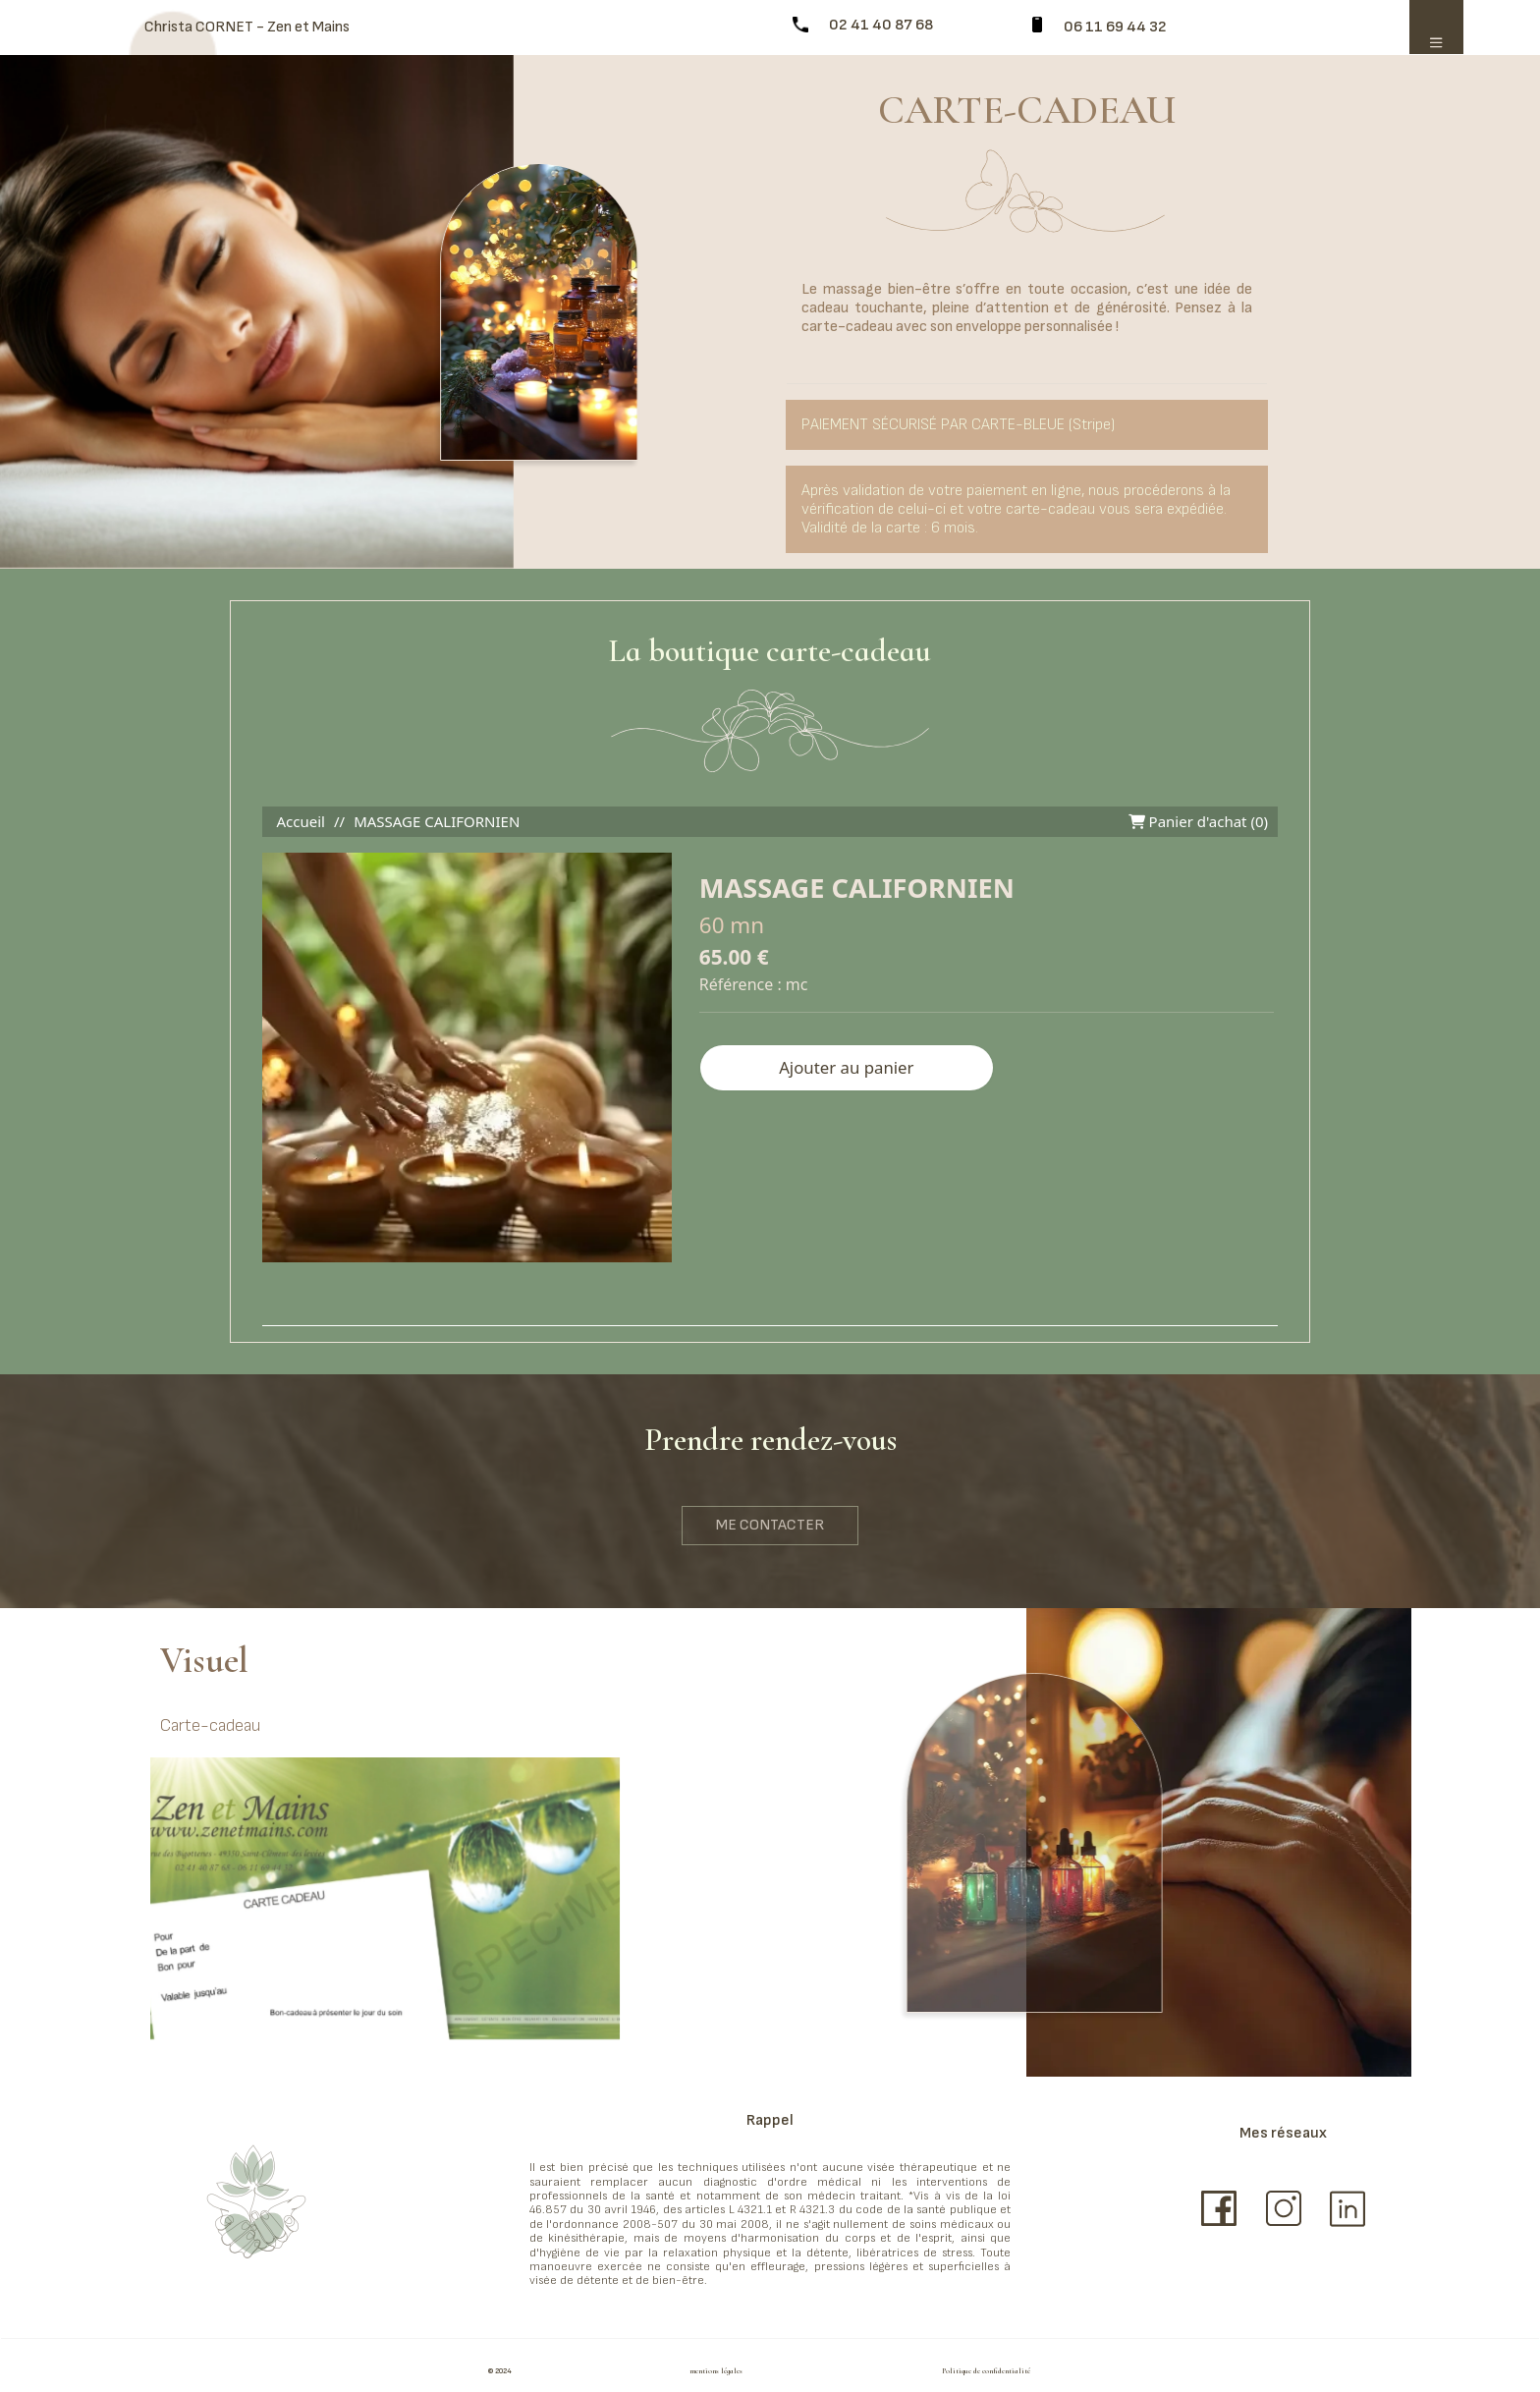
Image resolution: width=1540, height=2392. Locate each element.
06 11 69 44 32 (1115, 27)
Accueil (301, 821)
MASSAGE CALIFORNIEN (437, 821)
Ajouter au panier (846, 1067)
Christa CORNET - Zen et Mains (247, 27)
